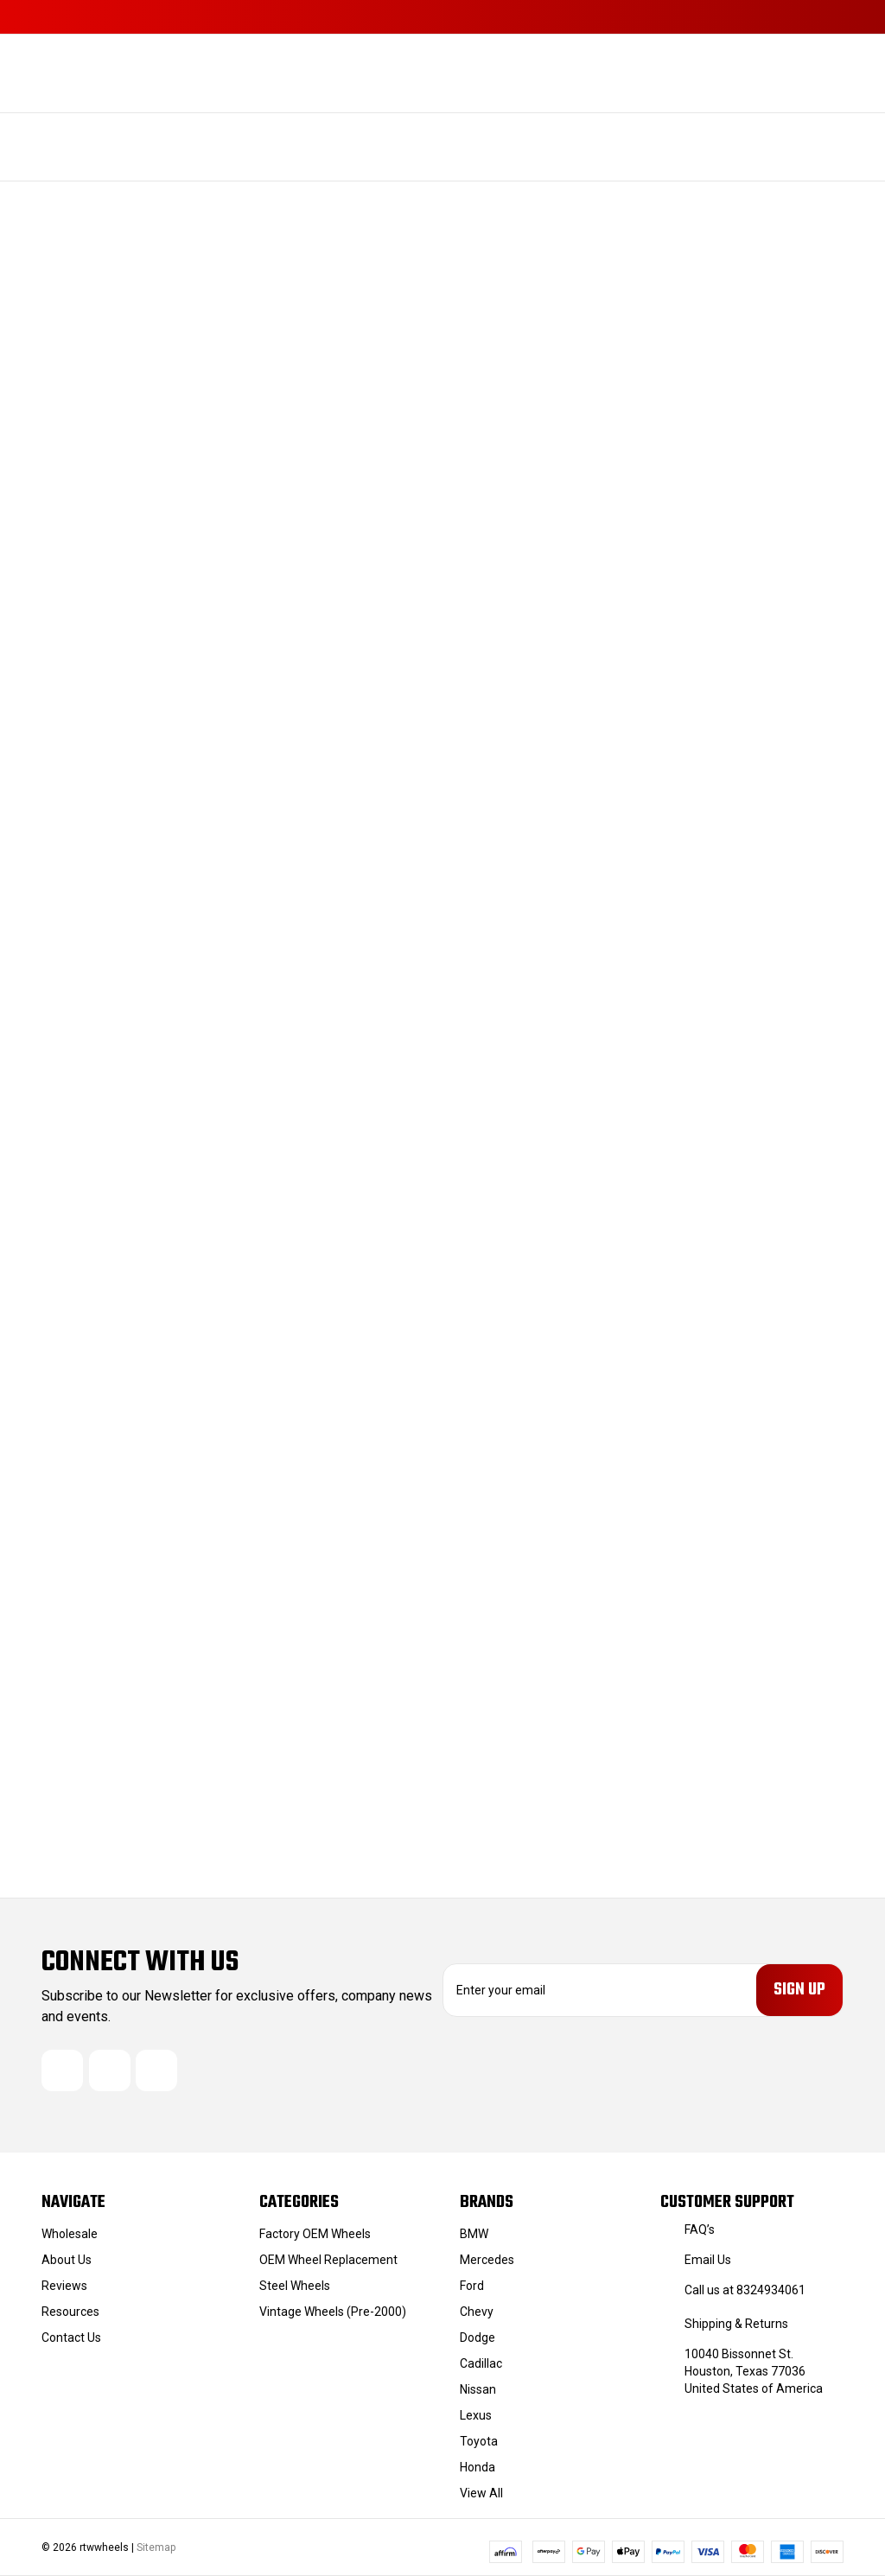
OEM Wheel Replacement (328, 2260)
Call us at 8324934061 (744, 2290)
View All (481, 2493)
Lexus (476, 2415)
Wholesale (69, 2234)
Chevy (476, 2311)
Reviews (64, 2286)
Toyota (479, 2441)
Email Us (707, 2260)
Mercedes (487, 2260)
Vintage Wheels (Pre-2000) (332, 2311)
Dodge (477, 2337)
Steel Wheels (294, 2286)
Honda (477, 2467)
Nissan (478, 2389)
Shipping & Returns (736, 2324)
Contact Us (71, 2337)
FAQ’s (699, 2229)
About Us (66, 2260)
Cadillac (481, 2363)
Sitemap (156, 2547)
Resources (70, 2311)
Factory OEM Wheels (315, 2234)
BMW (474, 2234)
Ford (472, 2286)
